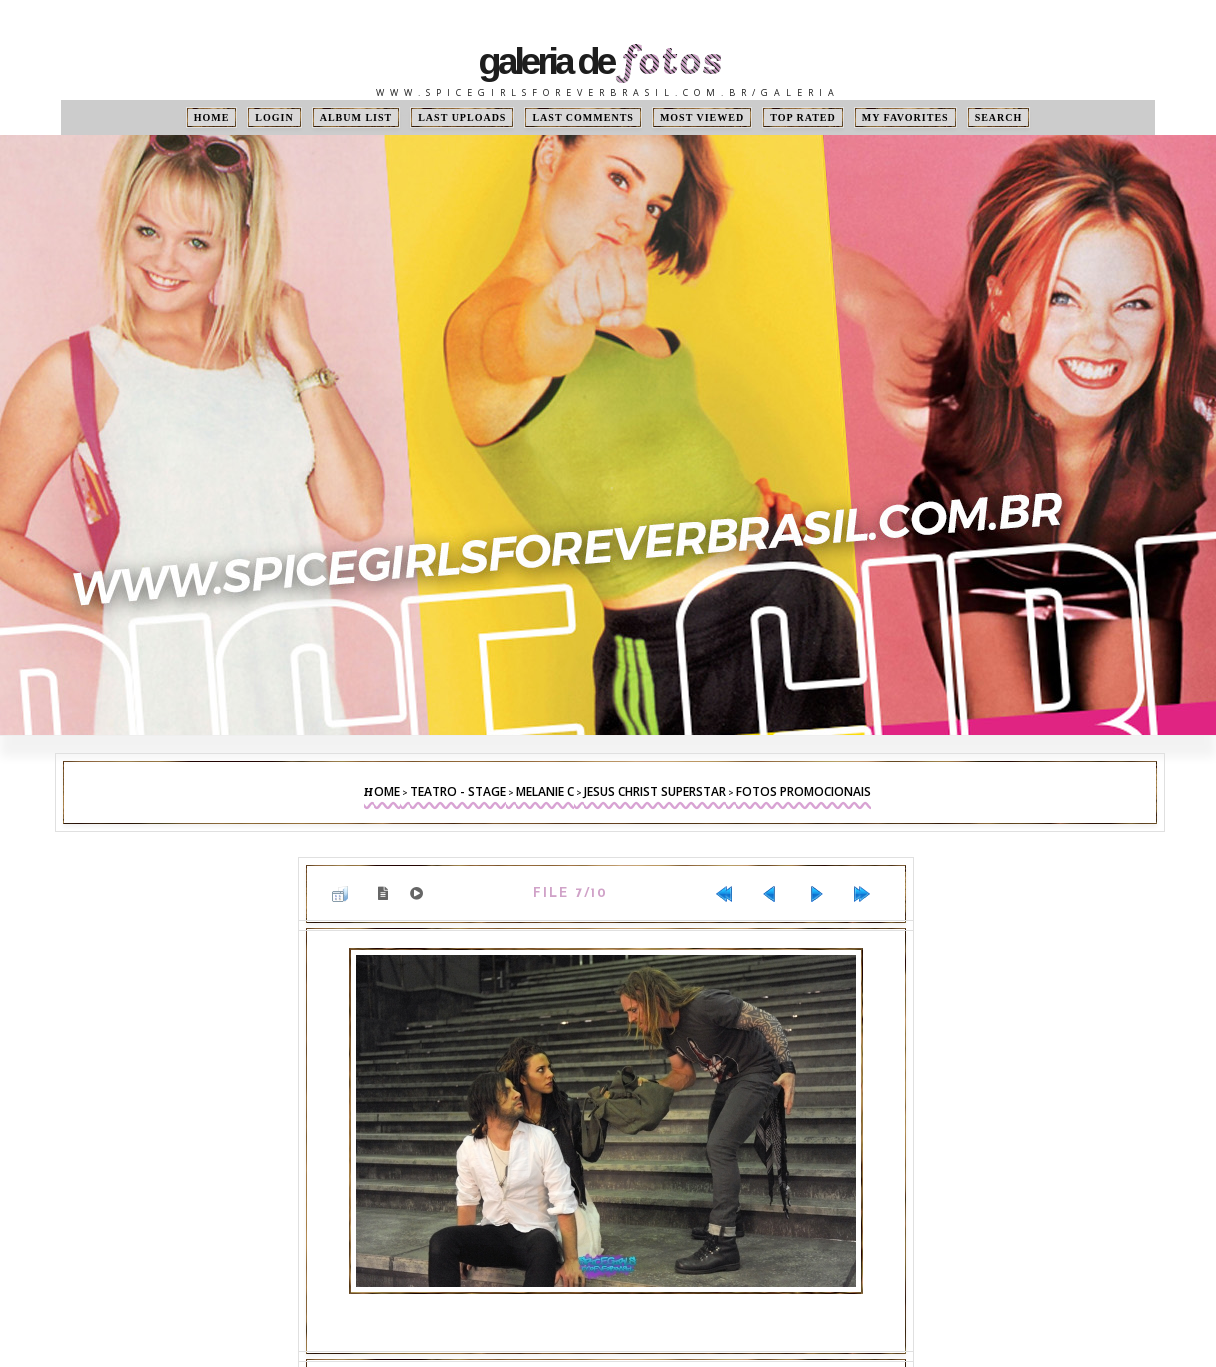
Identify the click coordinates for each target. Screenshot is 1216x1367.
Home (212, 117)
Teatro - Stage (458, 791)
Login (274, 117)
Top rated (803, 117)
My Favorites (905, 117)
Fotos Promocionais (803, 791)
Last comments (582, 117)
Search (999, 117)
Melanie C (545, 791)
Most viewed (702, 117)
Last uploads (462, 117)
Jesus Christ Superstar (655, 791)
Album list (356, 117)
